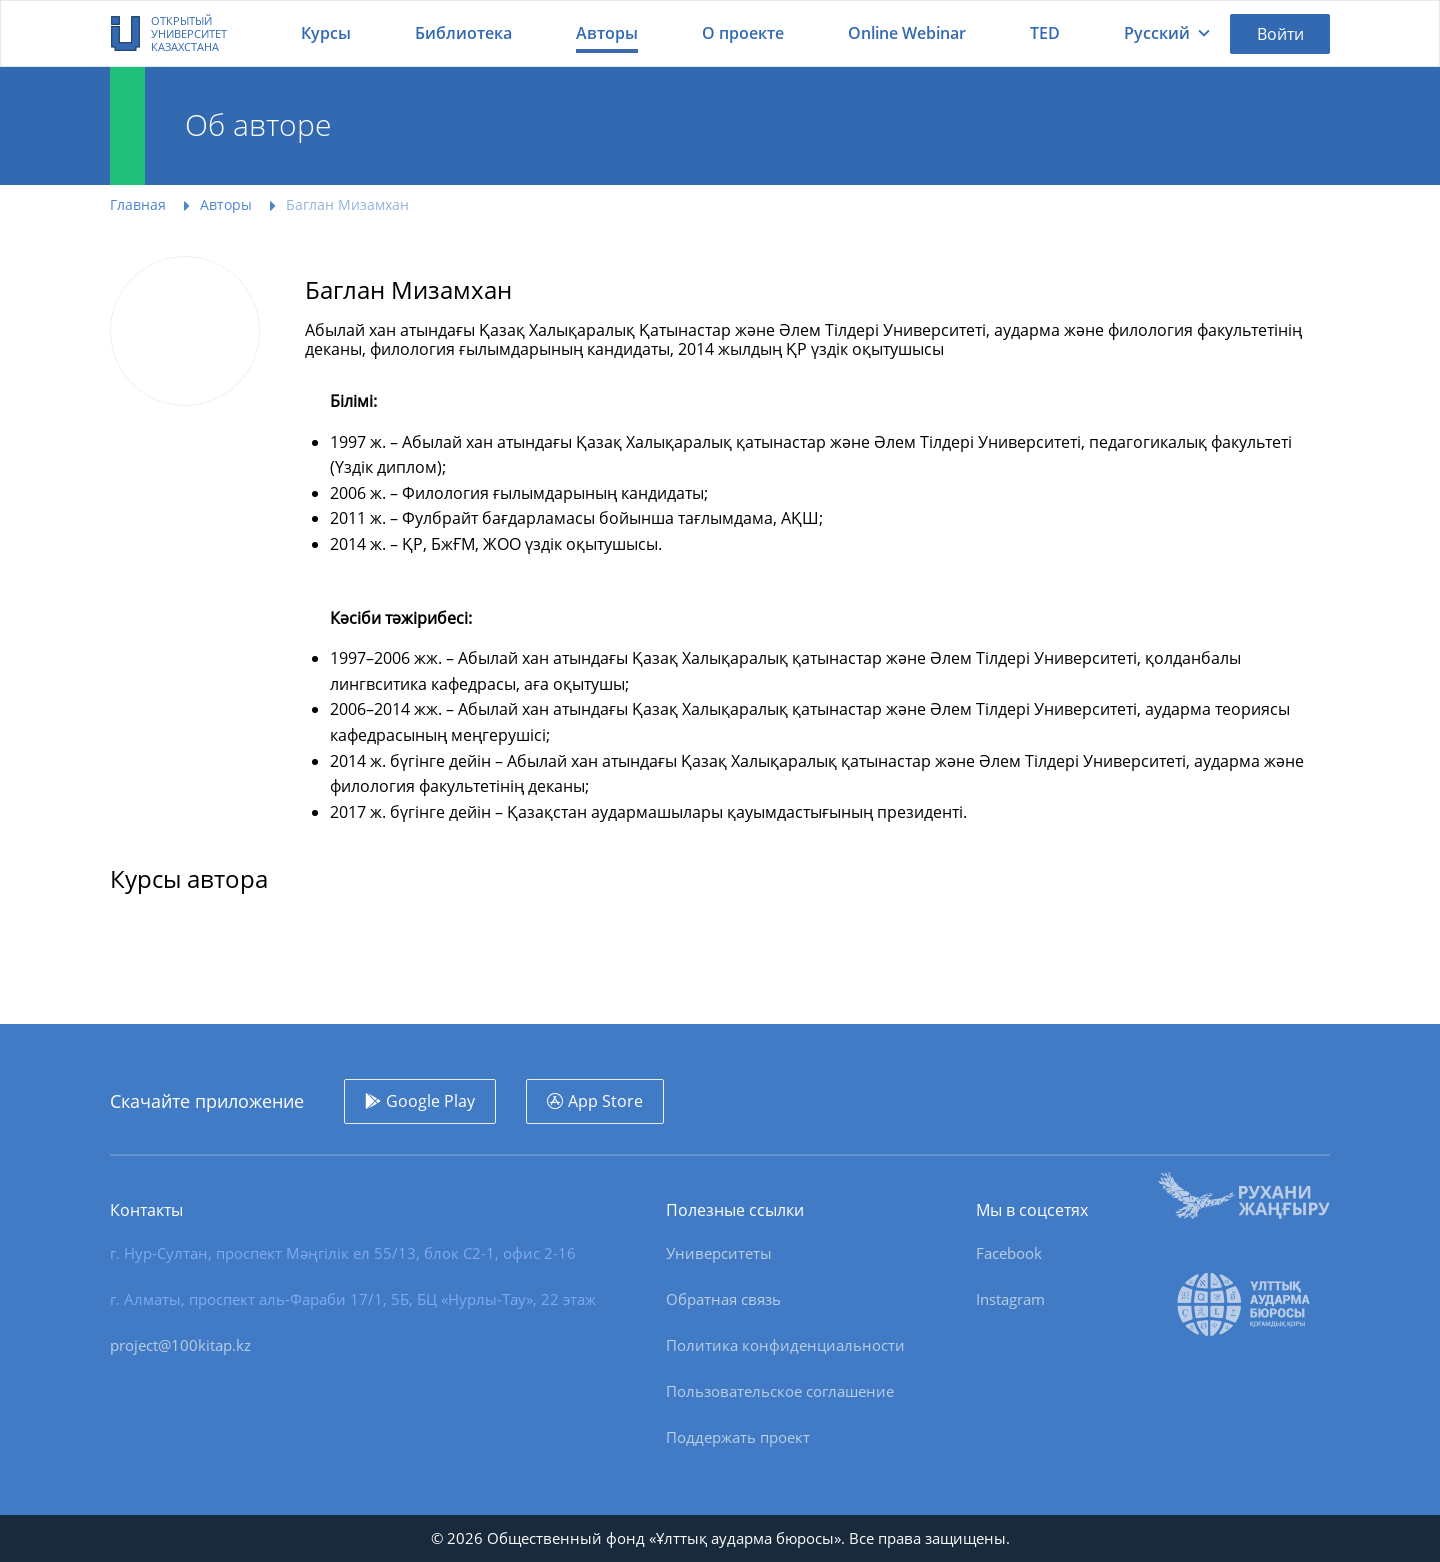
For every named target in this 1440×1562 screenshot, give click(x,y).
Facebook (1009, 1253)
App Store (605, 1101)
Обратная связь (723, 1299)
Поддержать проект (738, 1437)
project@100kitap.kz (180, 1345)
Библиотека (463, 33)
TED (1045, 33)
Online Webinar (907, 33)
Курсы (326, 33)
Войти (1280, 34)
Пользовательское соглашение (780, 1391)
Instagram (1010, 1299)
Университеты (719, 1253)
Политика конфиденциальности (785, 1345)
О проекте (743, 33)
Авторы (607, 33)
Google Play (430, 1101)
